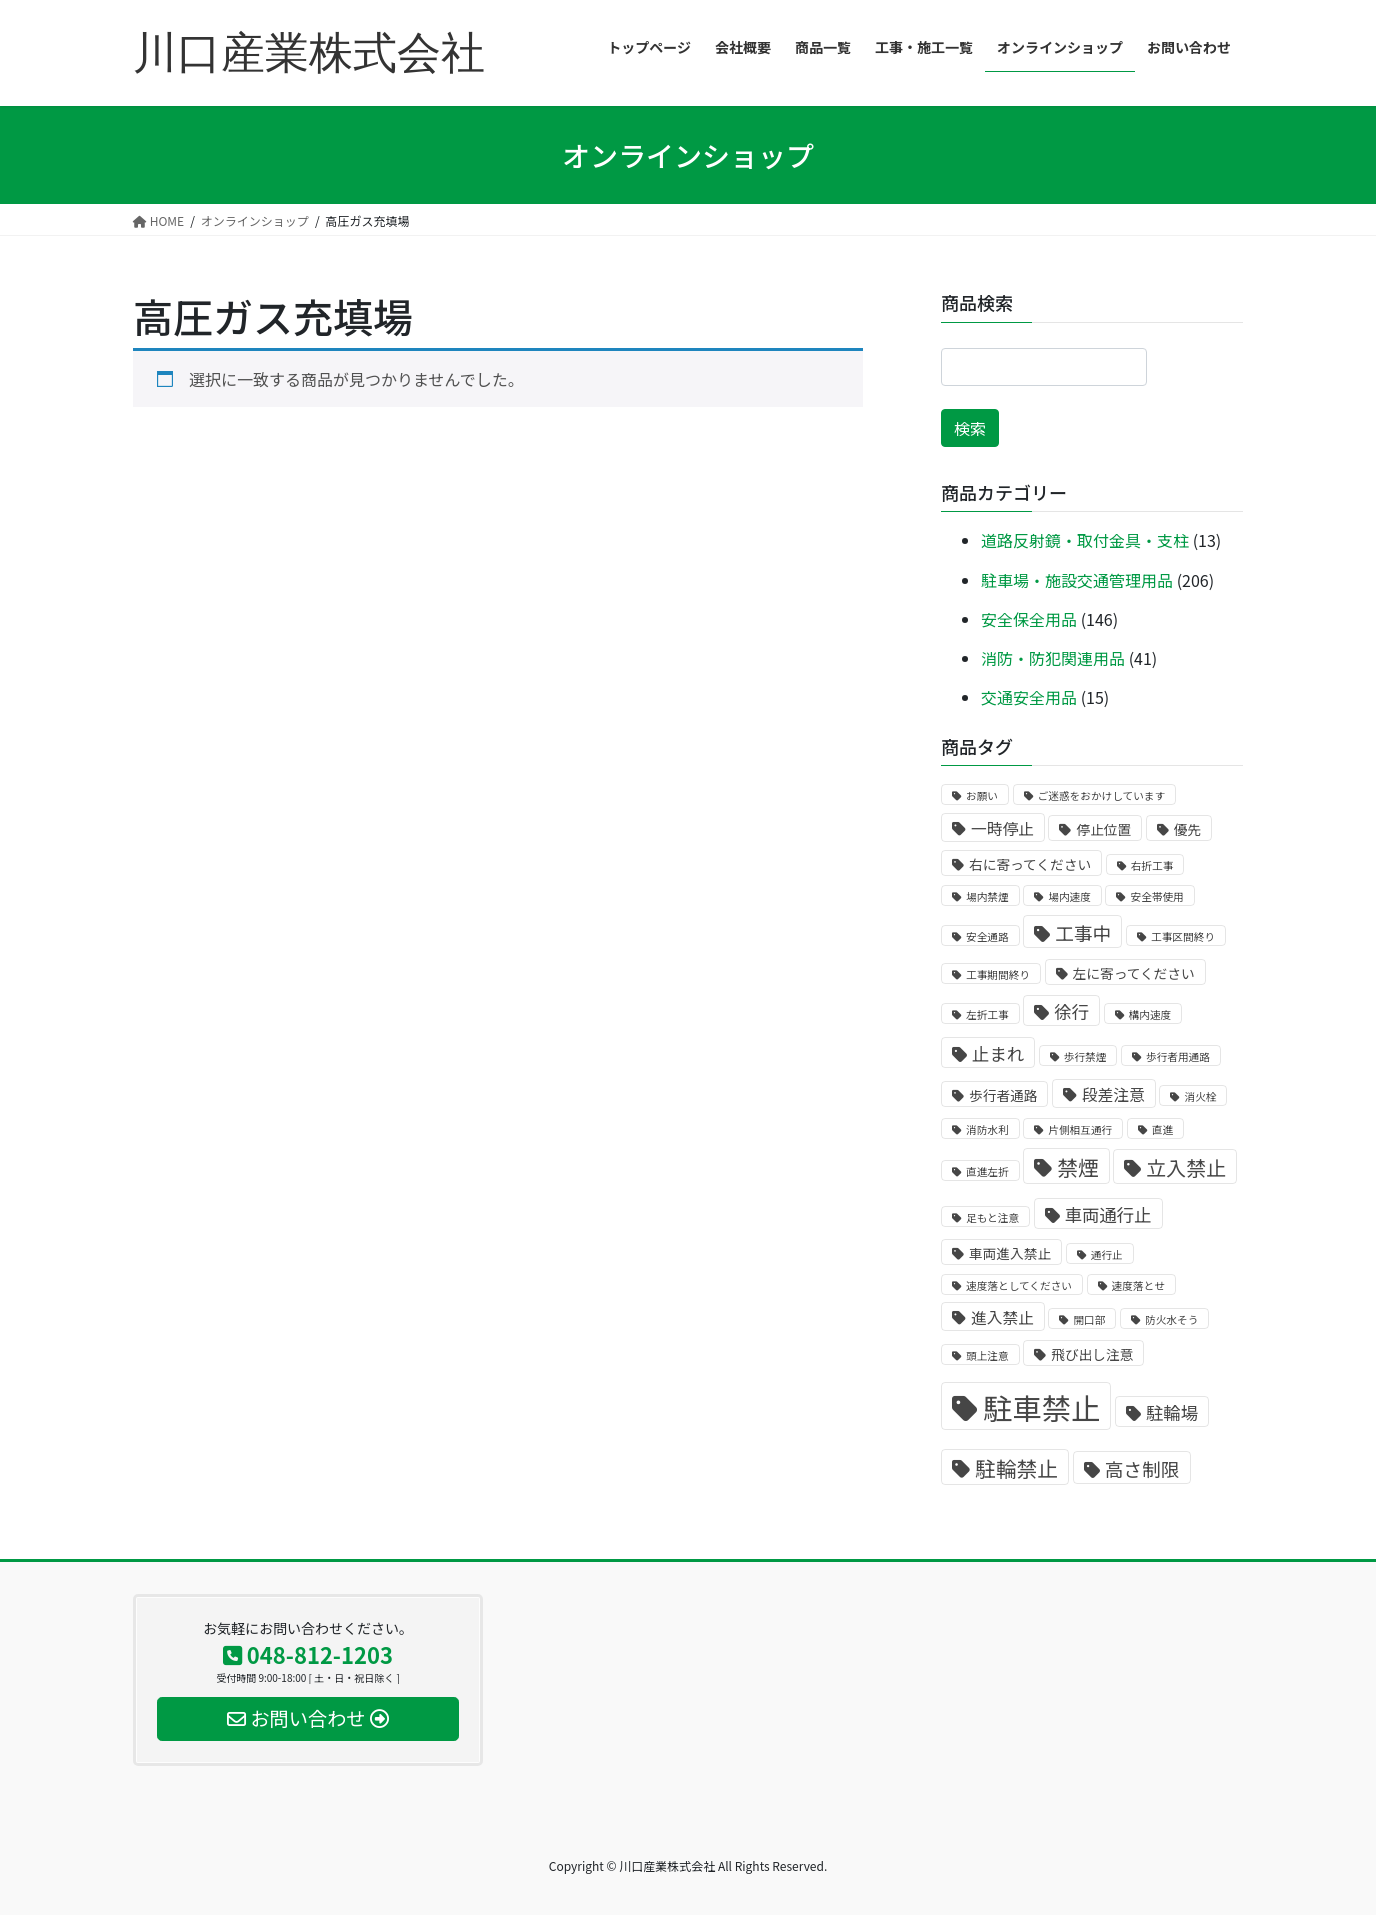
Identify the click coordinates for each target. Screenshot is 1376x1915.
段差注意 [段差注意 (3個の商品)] (1113, 1094)
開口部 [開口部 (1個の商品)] (1089, 1319)
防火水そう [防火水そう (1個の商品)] (1171, 1319)
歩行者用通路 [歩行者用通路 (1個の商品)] (1178, 1056)
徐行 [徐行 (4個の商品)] (1071, 1011)
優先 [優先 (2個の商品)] (1187, 829)
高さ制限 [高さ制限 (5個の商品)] (1142, 1468)
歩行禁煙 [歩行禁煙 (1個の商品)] (1085, 1056)
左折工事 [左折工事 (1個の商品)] (987, 1014)
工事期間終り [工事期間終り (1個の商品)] (998, 974)
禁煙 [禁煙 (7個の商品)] (1078, 1167)
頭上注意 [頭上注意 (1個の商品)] (987, 1355)
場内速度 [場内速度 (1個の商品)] (1069, 896)
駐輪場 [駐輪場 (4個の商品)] (1172, 1412)
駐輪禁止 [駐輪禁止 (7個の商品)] (1016, 1468)
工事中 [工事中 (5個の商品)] (1083, 932)
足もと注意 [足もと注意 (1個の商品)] (992, 1217)
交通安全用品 (1029, 697)
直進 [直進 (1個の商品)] (1162, 1129)
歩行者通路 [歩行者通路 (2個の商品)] (1003, 1095)
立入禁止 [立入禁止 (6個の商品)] (1186, 1167)
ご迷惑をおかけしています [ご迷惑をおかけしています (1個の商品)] (1102, 795)
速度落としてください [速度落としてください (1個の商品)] (1019, 1285)
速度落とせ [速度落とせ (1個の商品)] (1138, 1285)
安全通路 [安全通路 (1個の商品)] (987, 936)
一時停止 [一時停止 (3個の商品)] (1002, 828)
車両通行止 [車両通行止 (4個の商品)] (1108, 1214)
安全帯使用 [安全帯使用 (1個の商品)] (1156, 896)
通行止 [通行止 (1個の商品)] (1107, 1254)
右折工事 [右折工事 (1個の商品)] (1152, 865)
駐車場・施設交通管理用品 (1077, 580)
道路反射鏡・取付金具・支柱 (1085, 540)
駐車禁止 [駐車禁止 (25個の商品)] (1041, 1407)
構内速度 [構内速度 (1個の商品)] (1150, 1014)
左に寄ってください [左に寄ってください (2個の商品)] (1134, 973)
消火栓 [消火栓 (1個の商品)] (1200, 1096)
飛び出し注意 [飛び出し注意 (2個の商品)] (1092, 1354)
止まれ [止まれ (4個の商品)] (998, 1053)
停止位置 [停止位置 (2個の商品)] (1103, 829)
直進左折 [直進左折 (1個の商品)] (987, 1171)
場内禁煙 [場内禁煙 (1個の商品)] (987, 896)
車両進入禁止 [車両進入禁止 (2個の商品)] (1010, 1253)
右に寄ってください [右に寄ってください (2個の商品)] (1030, 864)
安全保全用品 (1029, 619)
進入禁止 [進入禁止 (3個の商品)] (1002, 1317)
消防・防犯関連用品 (1053, 658)
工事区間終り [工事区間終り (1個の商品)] (1183, 936)
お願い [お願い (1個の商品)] (982, 795)
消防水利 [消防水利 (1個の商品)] (987, 1129)
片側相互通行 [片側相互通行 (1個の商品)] (1080, 1129)
